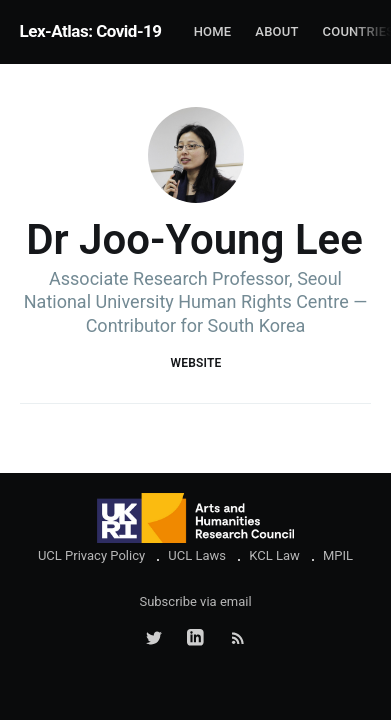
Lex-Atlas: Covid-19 (91, 31)
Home (213, 31)
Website (195, 363)
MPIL (338, 555)
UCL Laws (197, 555)
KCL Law (274, 555)
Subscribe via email (195, 601)
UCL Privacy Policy (91, 555)
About (276, 31)
